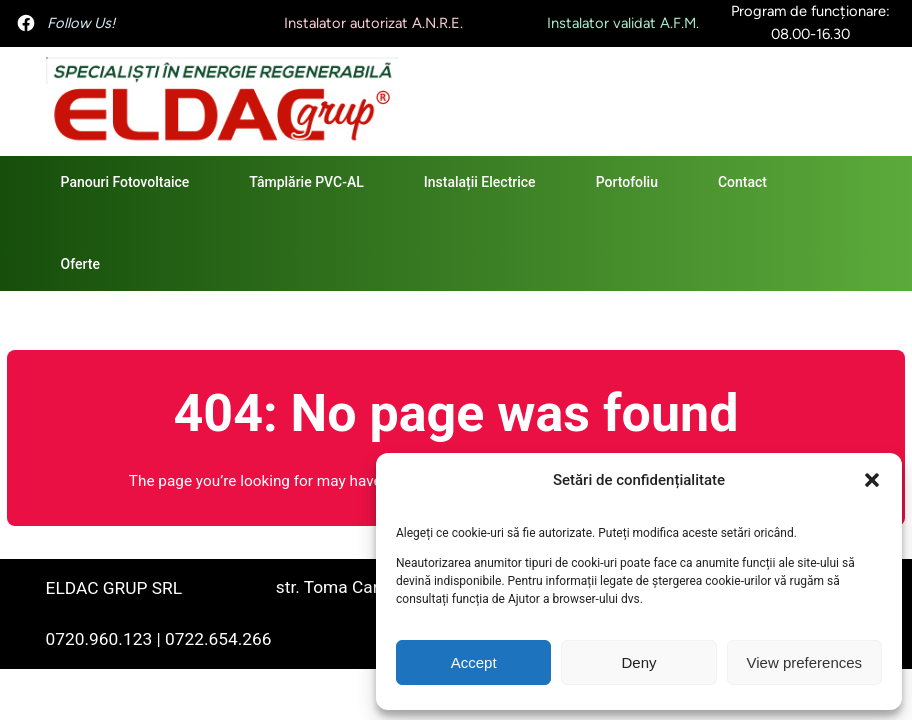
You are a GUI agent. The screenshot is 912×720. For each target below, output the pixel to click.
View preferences (805, 662)
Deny (638, 662)
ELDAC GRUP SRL (114, 588)
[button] (872, 480)
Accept (474, 662)
